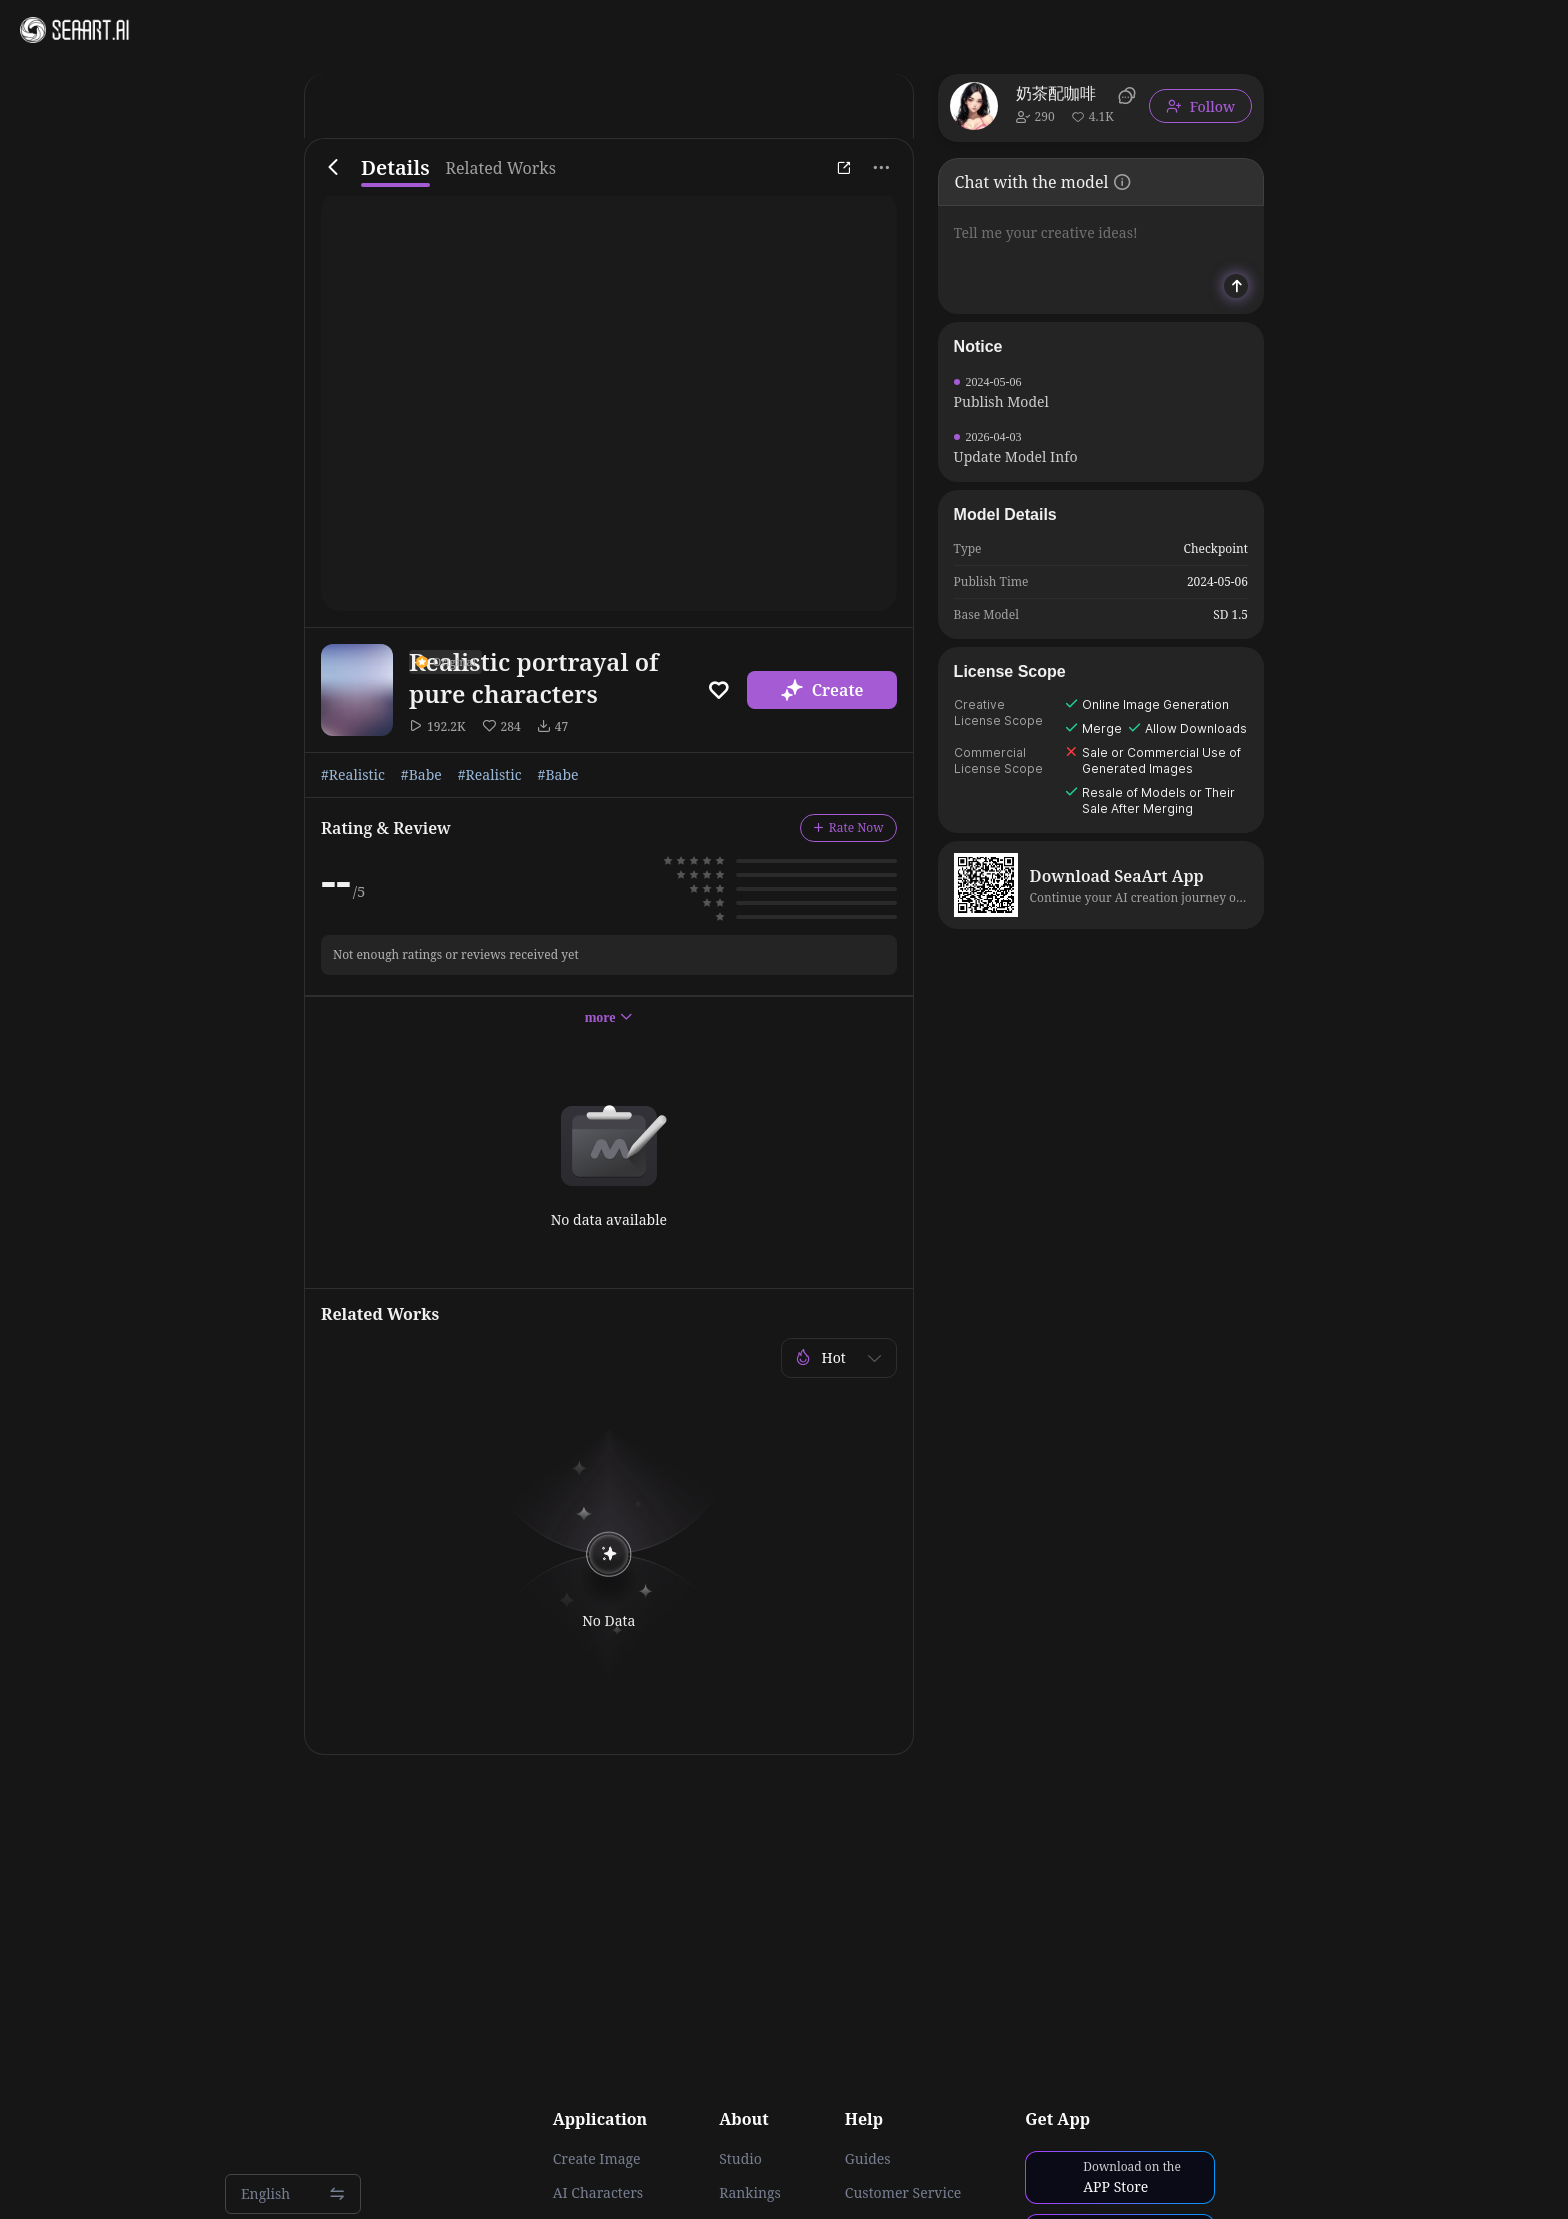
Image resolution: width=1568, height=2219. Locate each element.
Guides (868, 2159)
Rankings (750, 2193)
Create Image (597, 2159)
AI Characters (598, 2193)
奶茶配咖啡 (1056, 93)
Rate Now (848, 827)
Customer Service (903, 2193)
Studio (740, 2159)
